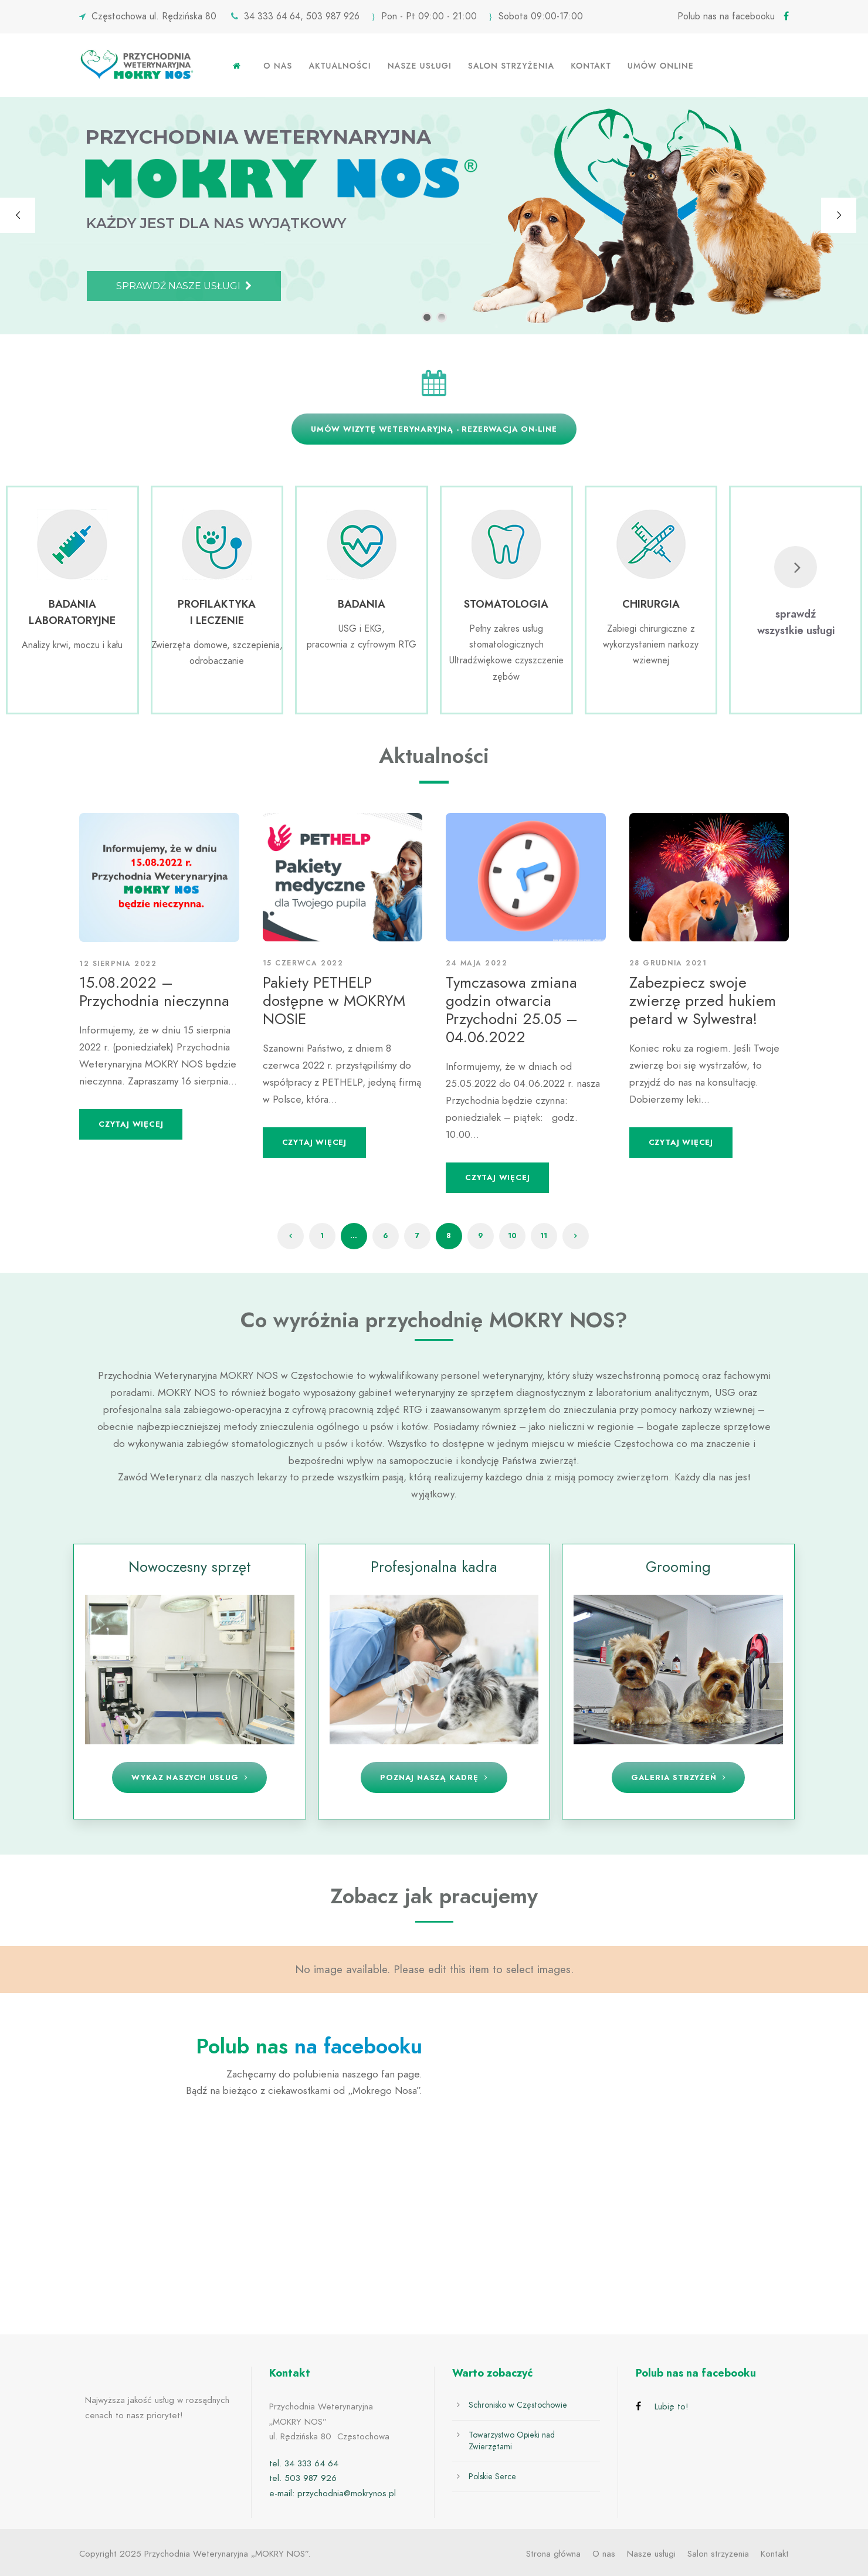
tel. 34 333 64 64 (303, 2463)
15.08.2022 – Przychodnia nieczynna (154, 991)
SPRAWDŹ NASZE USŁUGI (184, 286)
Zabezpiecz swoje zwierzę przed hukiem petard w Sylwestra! (702, 1000)
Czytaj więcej (131, 1124)
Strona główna (553, 2554)
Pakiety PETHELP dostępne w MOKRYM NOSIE (334, 1000)
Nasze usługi (420, 66)
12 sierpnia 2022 (118, 963)
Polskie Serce (492, 2476)
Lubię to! (672, 2406)
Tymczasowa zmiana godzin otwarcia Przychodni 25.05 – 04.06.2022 (512, 1010)
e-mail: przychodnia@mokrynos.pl (332, 2493)
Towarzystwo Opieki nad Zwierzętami (512, 2440)
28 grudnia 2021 (668, 963)
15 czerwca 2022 (303, 963)
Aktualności (339, 66)
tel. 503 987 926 (303, 2478)
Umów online (661, 66)
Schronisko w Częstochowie (518, 2405)
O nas (277, 66)
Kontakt (591, 66)
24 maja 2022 (476, 963)
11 (543, 1235)
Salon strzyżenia (511, 66)
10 (512, 1235)
